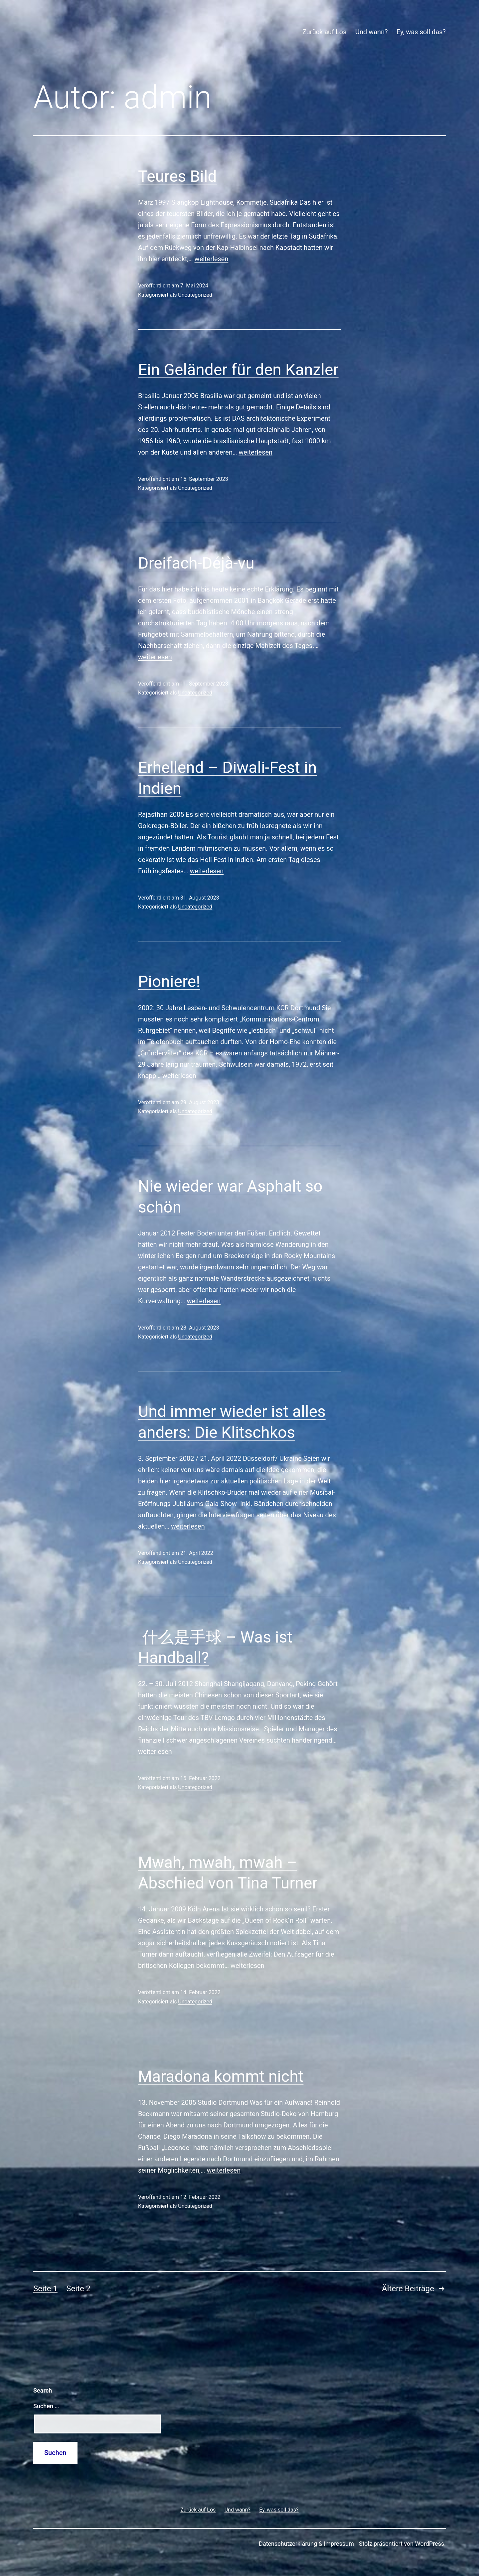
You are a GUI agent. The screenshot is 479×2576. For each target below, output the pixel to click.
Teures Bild (177, 176)
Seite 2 (78, 2288)
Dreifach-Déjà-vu (198, 563)
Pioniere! (169, 981)
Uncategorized (195, 295)
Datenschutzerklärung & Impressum (306, 2543)
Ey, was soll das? (421, 32)
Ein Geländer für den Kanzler (238, 369)
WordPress (429, 2543)
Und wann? (371, 32)
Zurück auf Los (324, 32)
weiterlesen (212, 259)
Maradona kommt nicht (220, 2076)
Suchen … (46, 2406)
